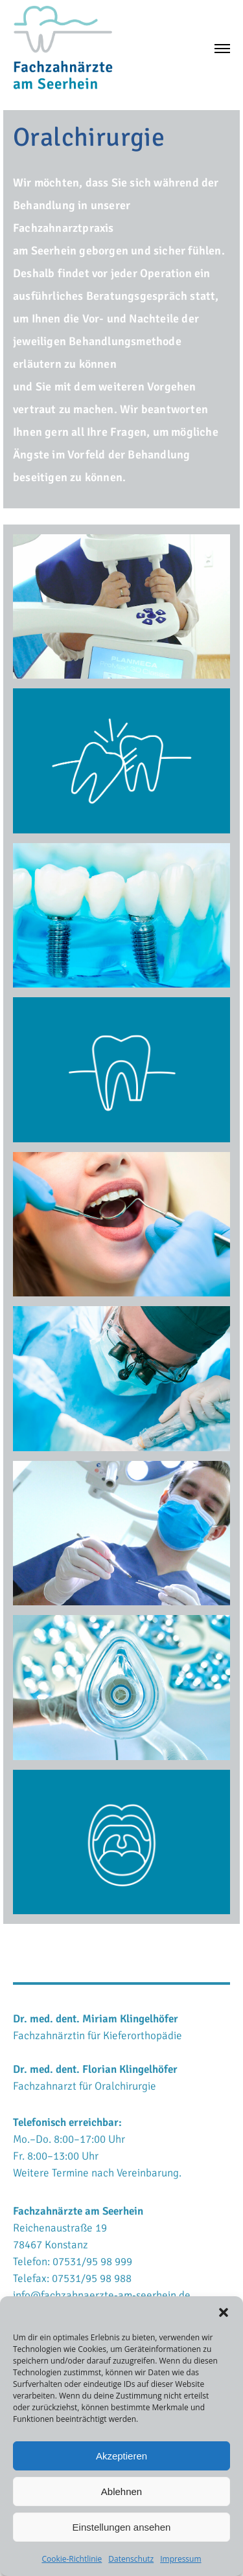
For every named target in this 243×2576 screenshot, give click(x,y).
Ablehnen (121, 2491)
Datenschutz (131, 2558)
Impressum (180, 2558)
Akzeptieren (121, 2455)
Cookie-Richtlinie (71, 2558)
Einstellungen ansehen (122, 2527)
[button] (223, 2312)
